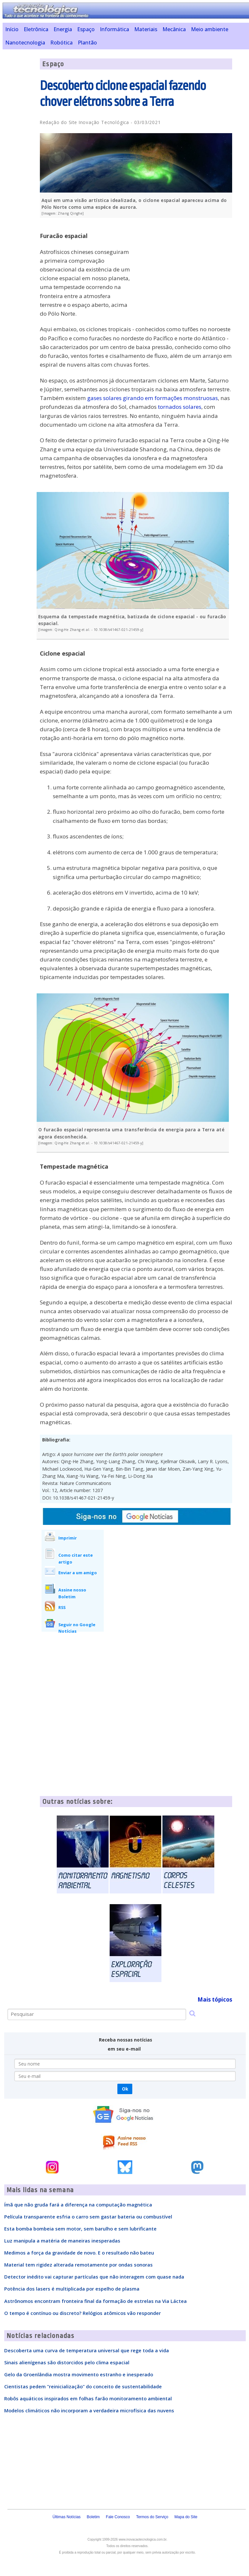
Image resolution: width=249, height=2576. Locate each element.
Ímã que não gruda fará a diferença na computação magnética (78, 2204)
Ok (125, 2089)
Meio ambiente (209, 29)
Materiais (145, 29)
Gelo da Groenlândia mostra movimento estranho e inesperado (78, 2374)
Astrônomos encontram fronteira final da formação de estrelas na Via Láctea (95, 2301)
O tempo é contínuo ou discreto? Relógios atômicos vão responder (82, 2313)
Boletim (93, 2517)
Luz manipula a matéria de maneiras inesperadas (62, 2240)
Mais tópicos (214, 1999)
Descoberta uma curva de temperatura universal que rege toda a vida (86, 2350)
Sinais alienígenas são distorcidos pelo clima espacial (66, 2362)
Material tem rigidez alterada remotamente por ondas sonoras (78, 2264)
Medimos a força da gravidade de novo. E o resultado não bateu (79, 2252)
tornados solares (179, 406)
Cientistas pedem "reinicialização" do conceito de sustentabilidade (83, 2386)
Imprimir (67, 1538)
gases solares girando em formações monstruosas (152, 398)
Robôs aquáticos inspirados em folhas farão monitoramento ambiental (88, 2398)
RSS (61, 1607)
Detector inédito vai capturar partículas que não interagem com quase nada (94, 2276)
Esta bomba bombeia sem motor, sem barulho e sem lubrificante (80, 2228)
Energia (62, 29)
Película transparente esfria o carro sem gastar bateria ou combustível (88, 2216)
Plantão (87, 42)
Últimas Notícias (67, 2517)
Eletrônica (36, 29)
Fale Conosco (118, 2517)
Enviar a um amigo (77, 1573)
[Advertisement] (183, 268)
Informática (114, 29)
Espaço (86, 29)
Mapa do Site (185, 2517)
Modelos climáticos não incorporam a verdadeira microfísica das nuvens (89, 2410)
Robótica (61, 42)
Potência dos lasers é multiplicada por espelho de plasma (71, 2288)
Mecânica (174, 29)
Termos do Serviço (152, 2517)
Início (11, 29)
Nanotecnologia (25, 42)
